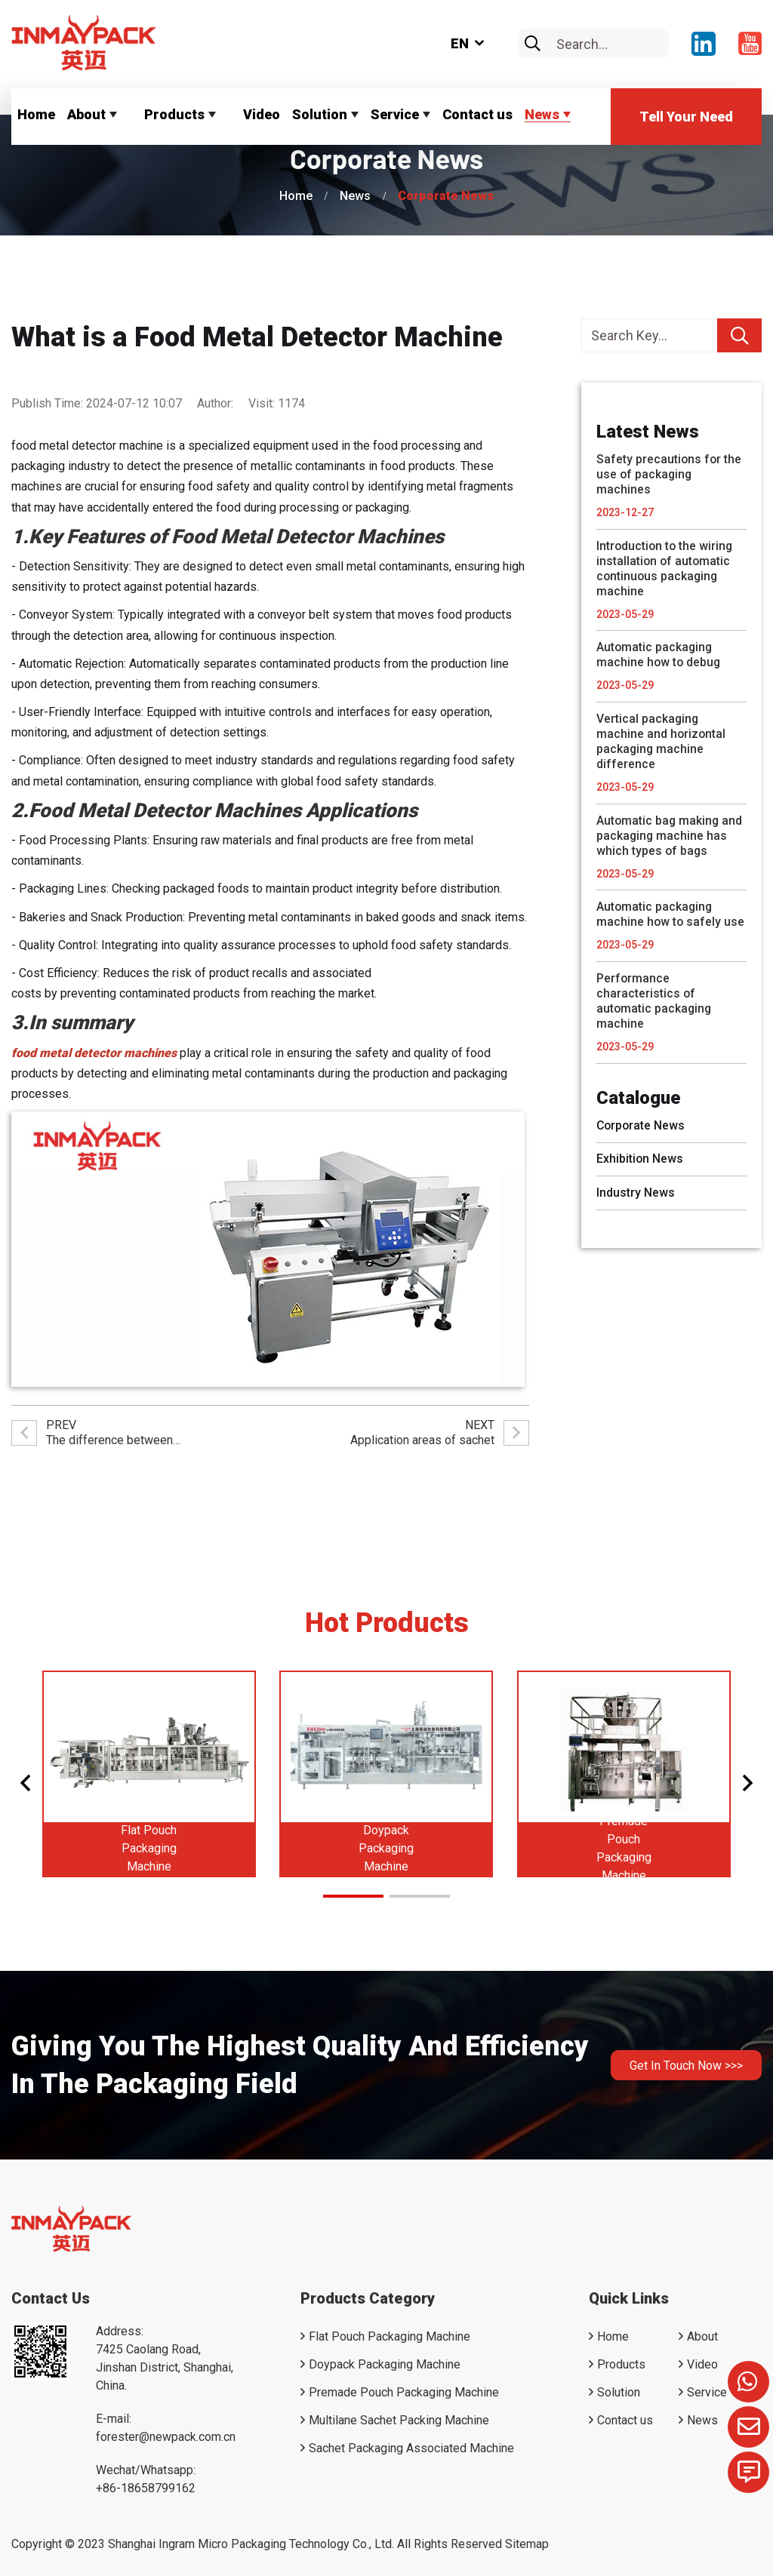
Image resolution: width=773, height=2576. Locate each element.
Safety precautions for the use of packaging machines (669, 474)
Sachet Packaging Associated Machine (411, 2448)
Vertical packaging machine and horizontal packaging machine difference (661, 742)
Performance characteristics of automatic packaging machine (654, 1002)
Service (395, 114)
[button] (25, 1783)
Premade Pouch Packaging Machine (623, 1848)
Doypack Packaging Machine (386, 1848)
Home (36, 114)
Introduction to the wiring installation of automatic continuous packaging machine (665, 568)
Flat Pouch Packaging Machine (149, 1848)
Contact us (477, 114)
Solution (319, 114)
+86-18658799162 (146, 2488)
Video (261, 114)
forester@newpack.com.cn (166, 2437)
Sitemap (527, 2544)
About (86, 114)
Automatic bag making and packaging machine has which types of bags (670, 836)
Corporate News (446, 196)
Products (174, 114)
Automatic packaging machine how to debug (659, 655)
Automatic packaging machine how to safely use (671, 915)
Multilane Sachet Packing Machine (399, 2420)
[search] (532, 44)
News (542, 114)
